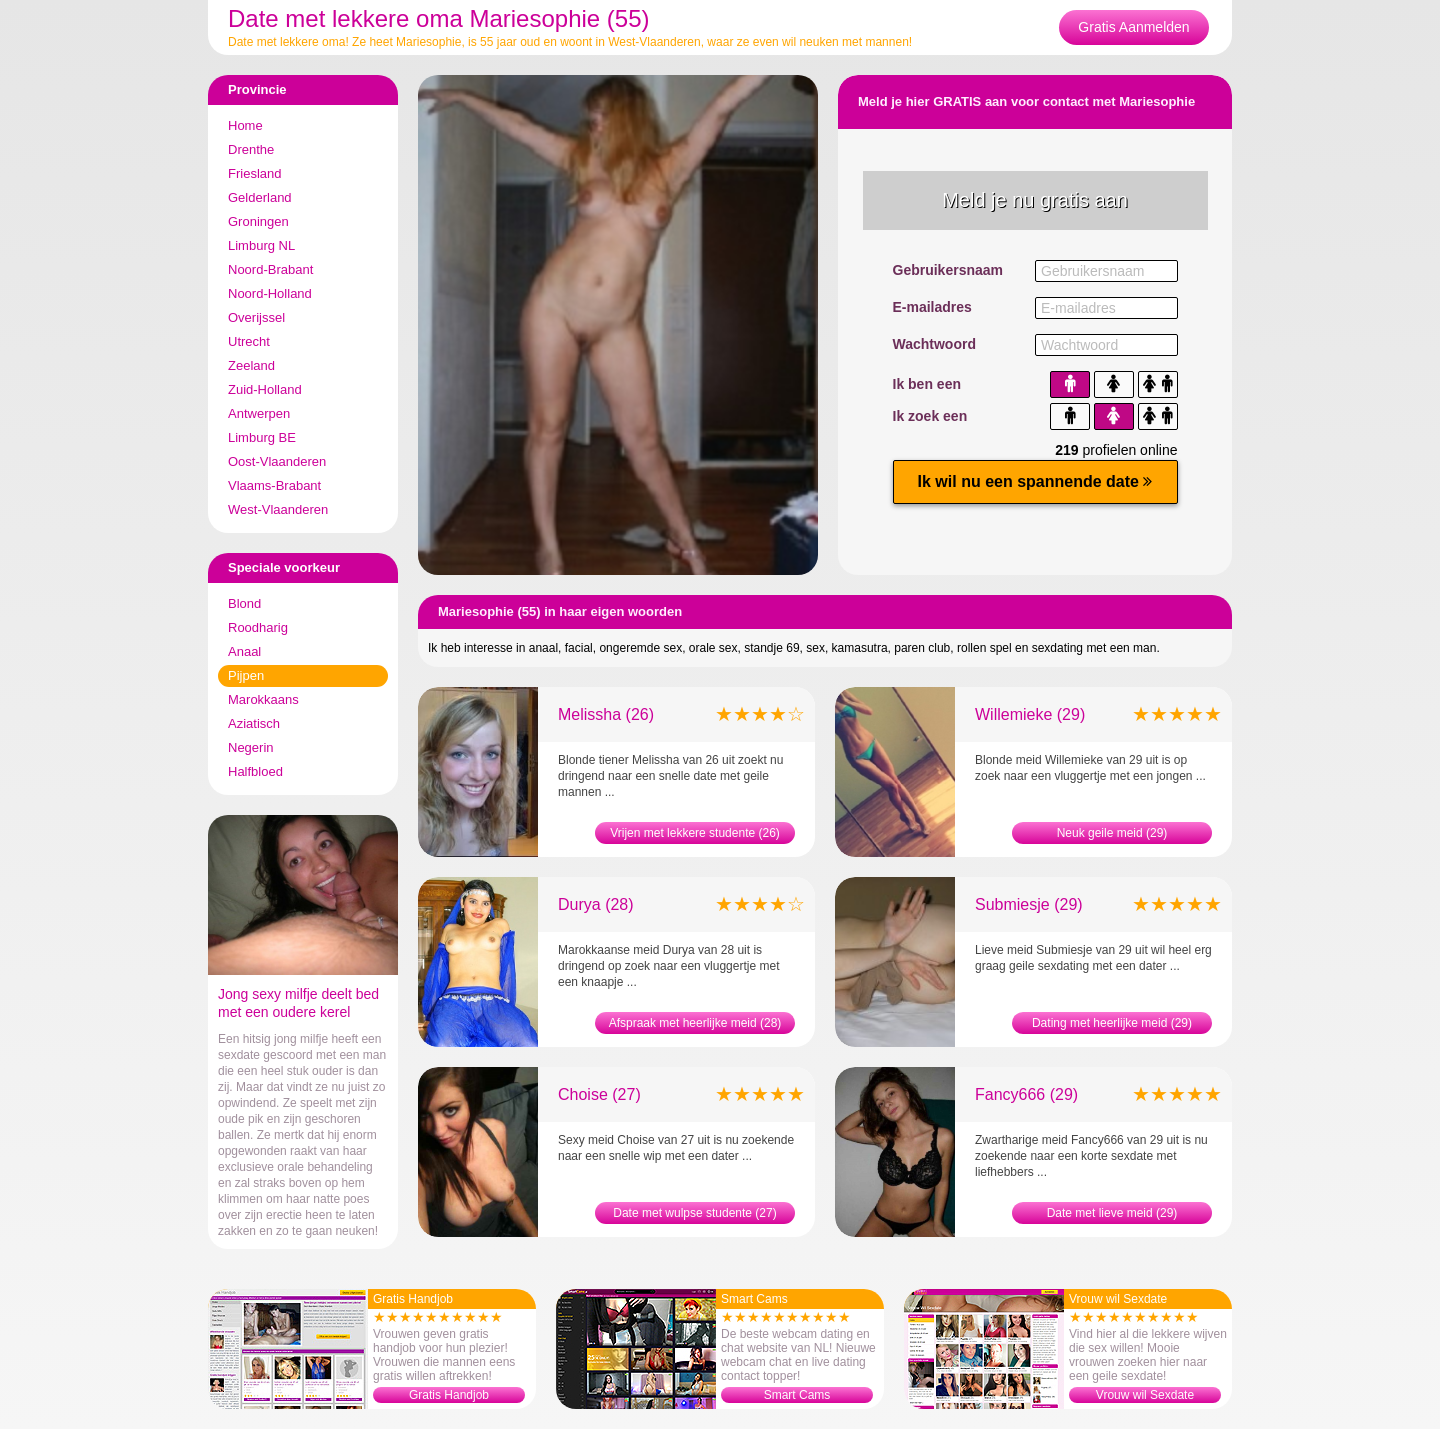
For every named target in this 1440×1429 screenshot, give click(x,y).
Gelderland (260, 197)
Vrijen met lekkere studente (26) (695, 833)
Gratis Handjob (449, 1395)
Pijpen (246, 675)
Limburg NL (261, 245)
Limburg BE (262, 437)
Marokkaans (263, 699)
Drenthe (251, 149)
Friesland (254, 173)
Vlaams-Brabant (274, 485)
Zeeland (251, 365)
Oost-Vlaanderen (277, 461)
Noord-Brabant (270, 269)
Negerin (251, 747)
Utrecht (249, 341)
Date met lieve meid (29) (1112, 1213)
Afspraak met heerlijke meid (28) (695, 1023)
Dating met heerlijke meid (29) (1112, 1023)
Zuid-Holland (265, 389)
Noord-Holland (270, 293)
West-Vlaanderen (278, 509)
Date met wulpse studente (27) (694, 1213)
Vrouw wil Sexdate (1145, 1395)
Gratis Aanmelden (1133, 27)
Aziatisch (254, 723)
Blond (244, 603)
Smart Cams (797, 1395)
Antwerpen (259, 413)
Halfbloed (255, 771)
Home (245, 125)
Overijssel (256, 317)
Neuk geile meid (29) (1112, 833)
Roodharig (258, 627)
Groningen (258, 221)
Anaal (244, 651)
